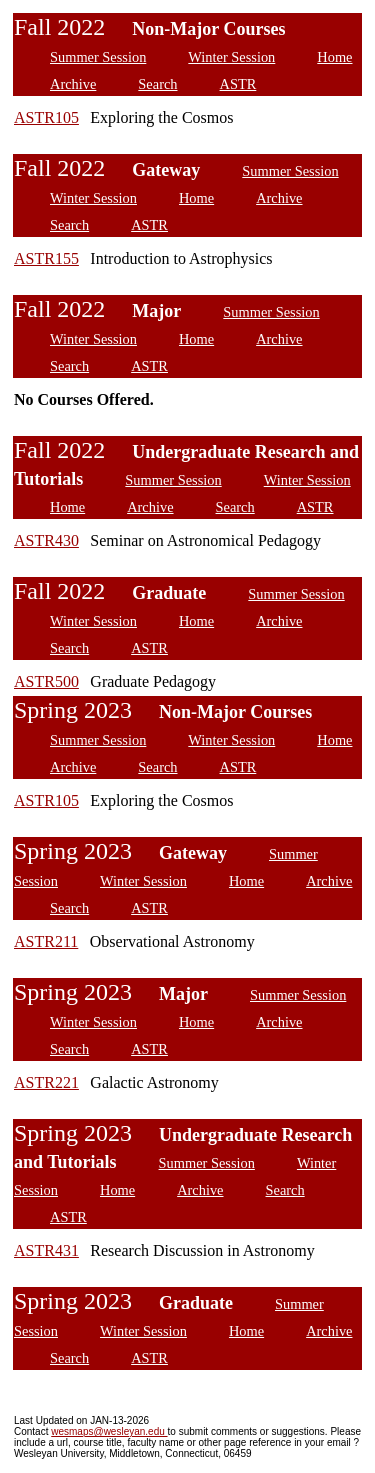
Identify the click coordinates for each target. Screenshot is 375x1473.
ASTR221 (46, 1082)
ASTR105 (46, 117)
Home (334, 57)
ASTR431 (46, 1250)
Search (157, 84)
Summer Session (98, 57)
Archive (73, 84)
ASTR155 (46, 258)
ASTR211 (46, 941)
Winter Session (231, 57)
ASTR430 (46, 540)
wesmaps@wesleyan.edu (109, 1431)
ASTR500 (46, 681)
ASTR (238, 84)
